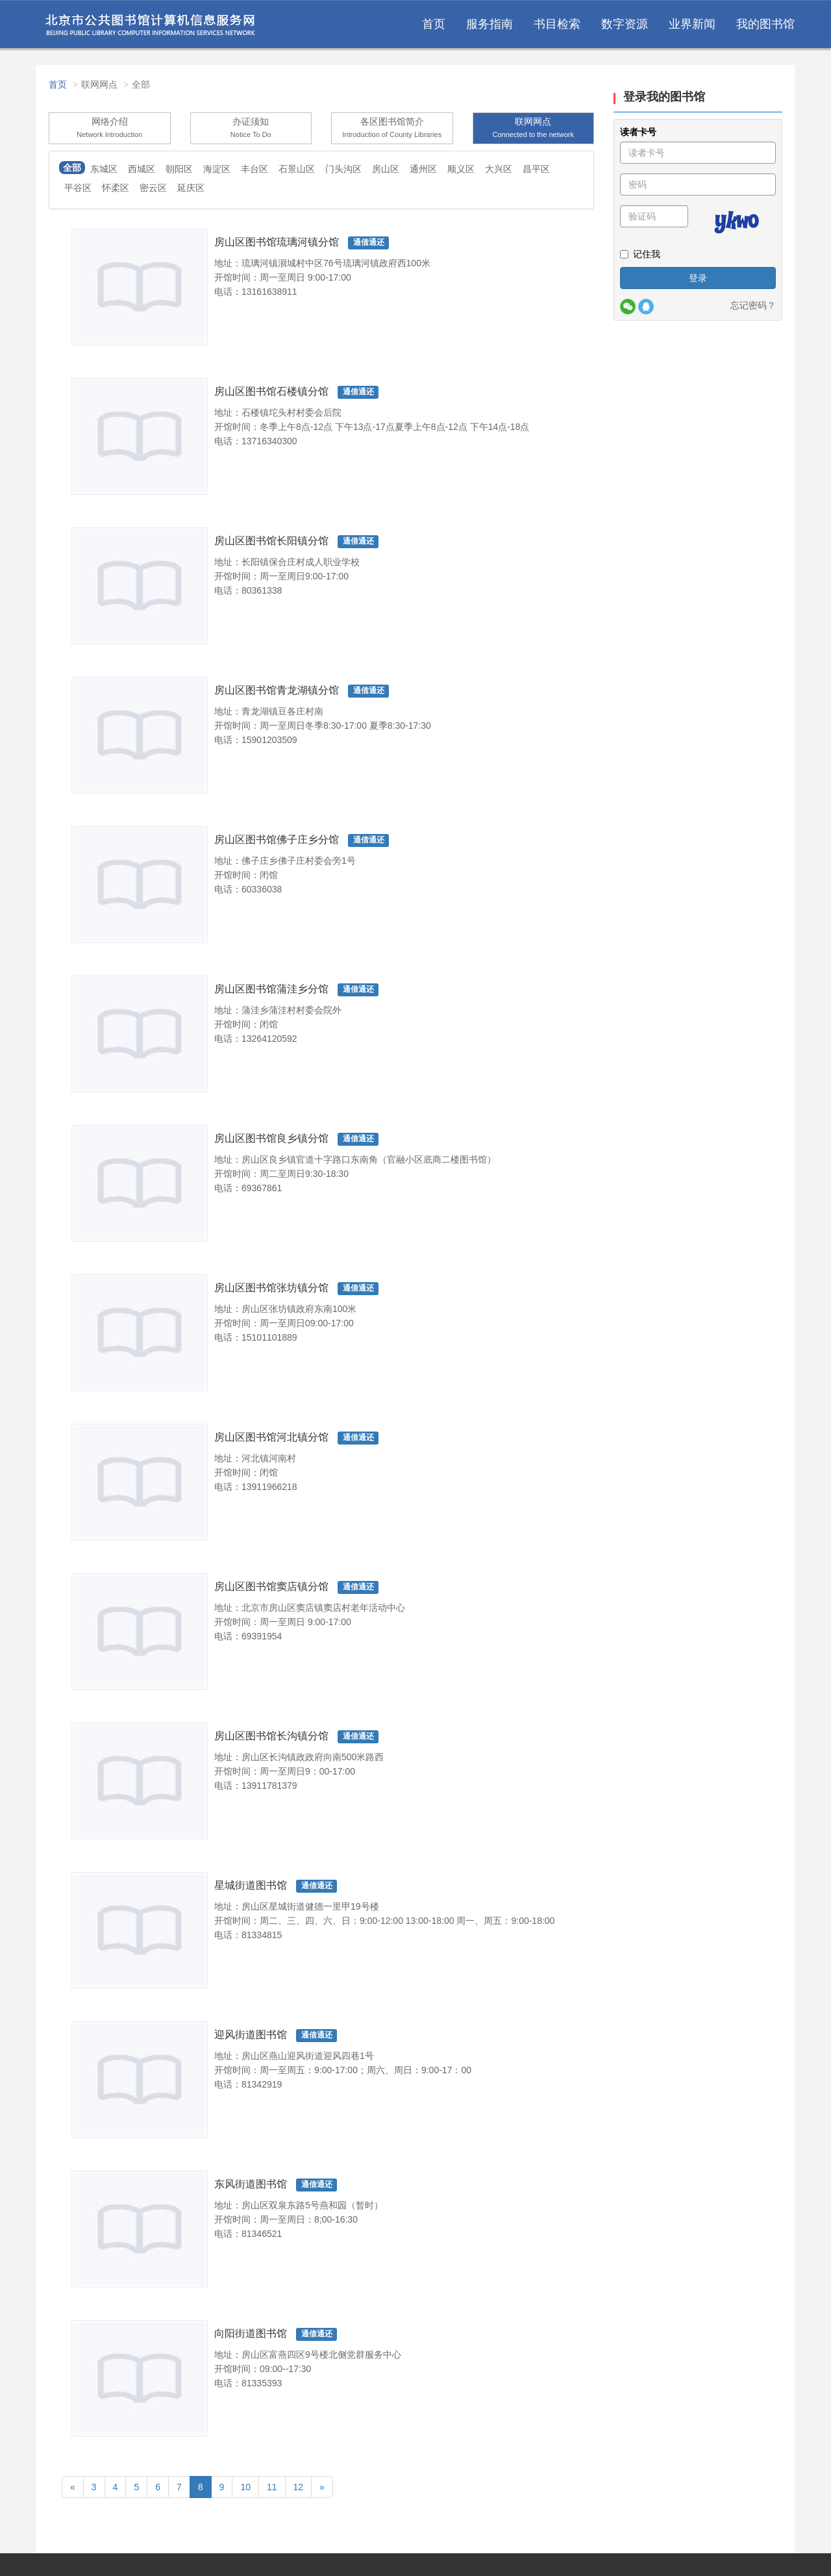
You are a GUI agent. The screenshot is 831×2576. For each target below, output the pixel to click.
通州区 (423, 169)
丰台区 (254, 169)
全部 (72, 167)
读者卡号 (638, 132)
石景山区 (297, 169)
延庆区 (191, 188)
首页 (433, 29)
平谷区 (78, 188)
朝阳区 (179, 169)
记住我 (640, 254)
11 (272, 2487)
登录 (698, 278)
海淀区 (216, 169)
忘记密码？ (753, 305)
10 (245, 2487)
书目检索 (557, 29)
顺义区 (461, 169)
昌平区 (536, 169)
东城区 (104, 169)
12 (298, 2487)
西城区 (141, 169)
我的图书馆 (765, 29)
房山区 (385, 169)
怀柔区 (115, 188)
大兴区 (498, 169)
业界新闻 (692, 29)
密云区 (153, 188)
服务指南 (489, 29)
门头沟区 (343, 169)
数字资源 (624, 29)
